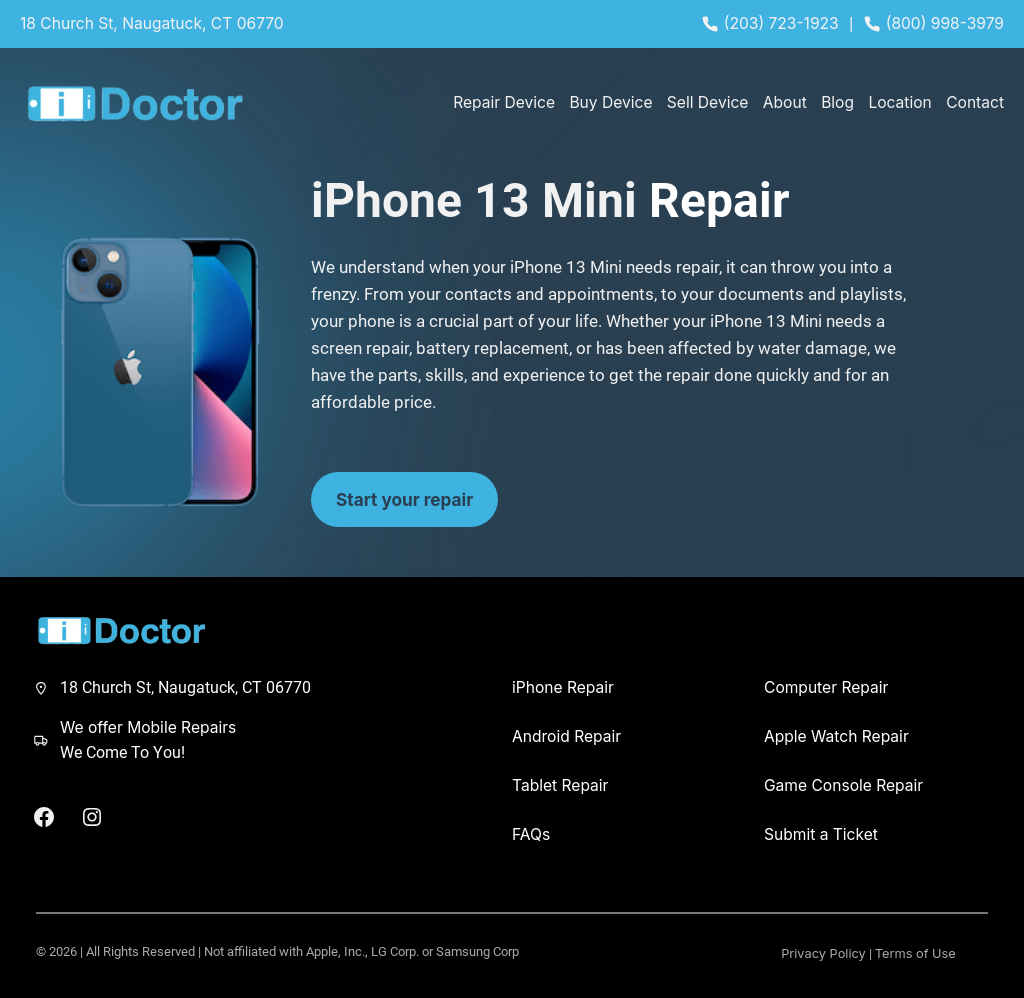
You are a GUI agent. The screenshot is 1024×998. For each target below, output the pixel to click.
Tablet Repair (560, 785)
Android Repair (566, 736)
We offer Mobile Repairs (148, 727)
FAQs (531, 834)
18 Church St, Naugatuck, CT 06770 (152, 23)
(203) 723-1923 (781, 23)
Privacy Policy (823, 953)
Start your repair (404, 499)
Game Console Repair (843, 785)
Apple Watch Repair (836, 736)
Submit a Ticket (821, 834)
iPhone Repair (563, 687)
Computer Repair (826, 687)
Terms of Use (915, 953)
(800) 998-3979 (945, 23)
